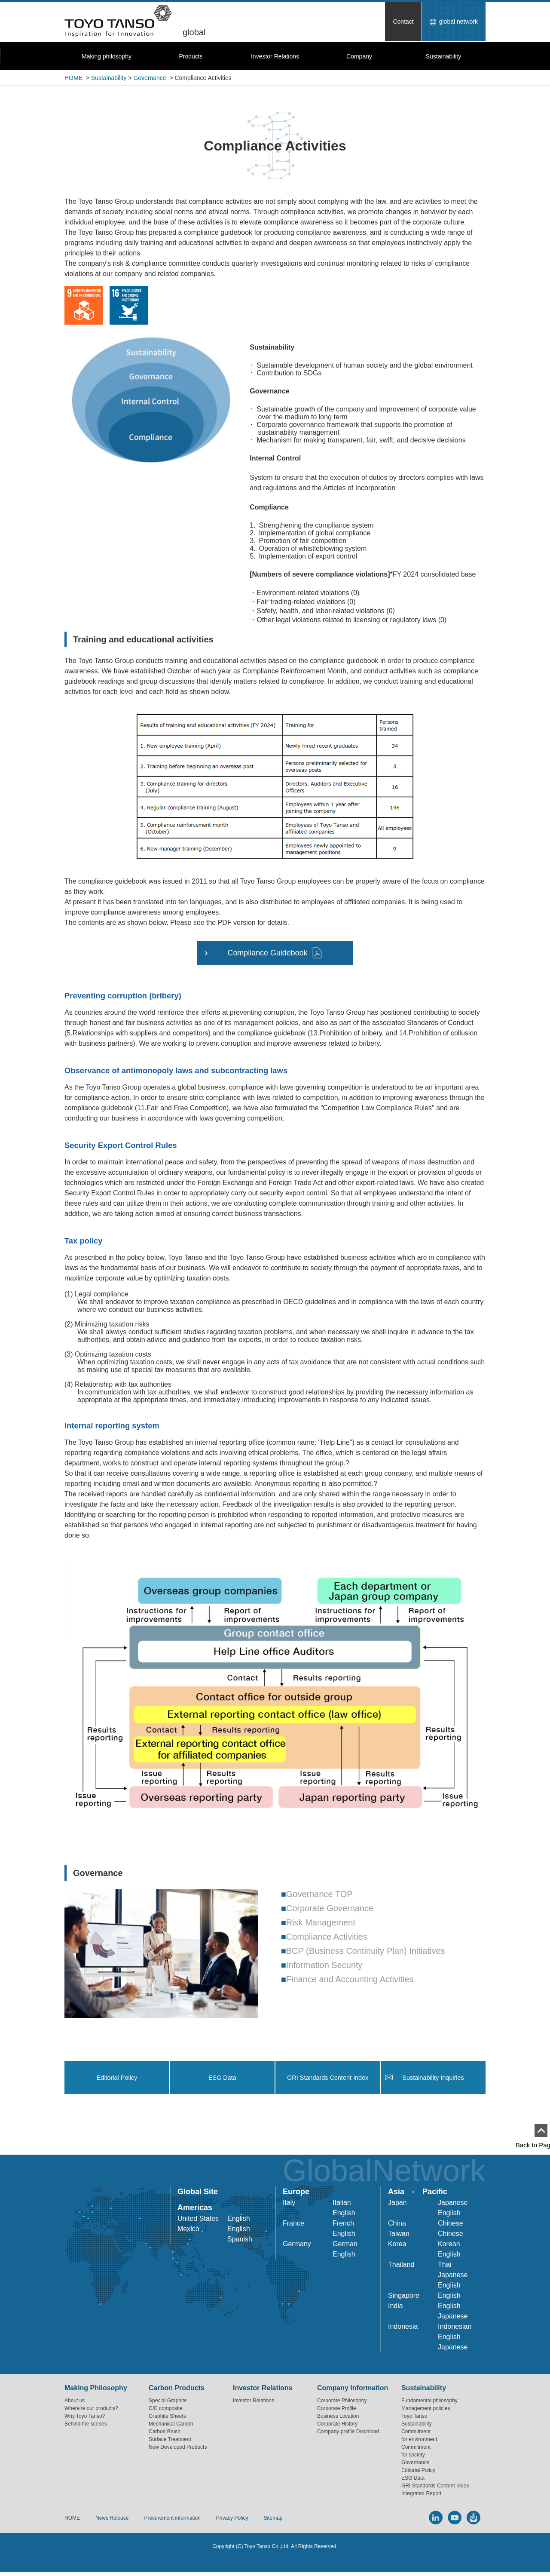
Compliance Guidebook (267, 953)
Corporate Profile (336, 2410)
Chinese (450, 2225)
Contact (403, 21)
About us (74, 2403)
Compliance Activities (326, 1936)
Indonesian (454, 2328)
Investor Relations (275, 56)
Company (359, 56)
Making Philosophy (95, 2390)
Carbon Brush (164, 2434)
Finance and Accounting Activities (350, 1979)
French (343, 2225)
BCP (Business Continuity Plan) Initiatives (365, 1951)
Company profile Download (348, 2434)
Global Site (197, 2193)
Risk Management (320, 1922)
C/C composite (166, 2410)
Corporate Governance (329, 1908)
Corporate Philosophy (342, 2403)
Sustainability (443, 56)
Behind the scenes (85, 2426)
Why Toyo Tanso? (84, 2418)
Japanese (453, 2204)
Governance (149, 77)
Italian (342, 2204)
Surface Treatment (170, 2441)
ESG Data (222, 2078)
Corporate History (337, 2426)
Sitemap (272, 2521)
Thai (444, 2266)
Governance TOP (319, 1894)
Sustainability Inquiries (433, 2078)
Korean (449, 2246)
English (238, 2220)
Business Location (338, 2418)
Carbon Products (177, 2390)
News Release (111, 2521)
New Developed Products (178, 2449)
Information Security (324, 1965)
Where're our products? (91, 2410)
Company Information (352, 2390)
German (345, 2246)
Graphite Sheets (167, 2418)
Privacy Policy (232, 2521)
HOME (73, 77)
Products (190, 56)
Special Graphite (168, 2403)
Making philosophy (106, 56)
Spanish (239, 2241)
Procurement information (172, 2521)
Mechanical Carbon (171, 2426)
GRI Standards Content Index (327, 2078)
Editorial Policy (117, 2078)
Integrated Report (421, 2496)
